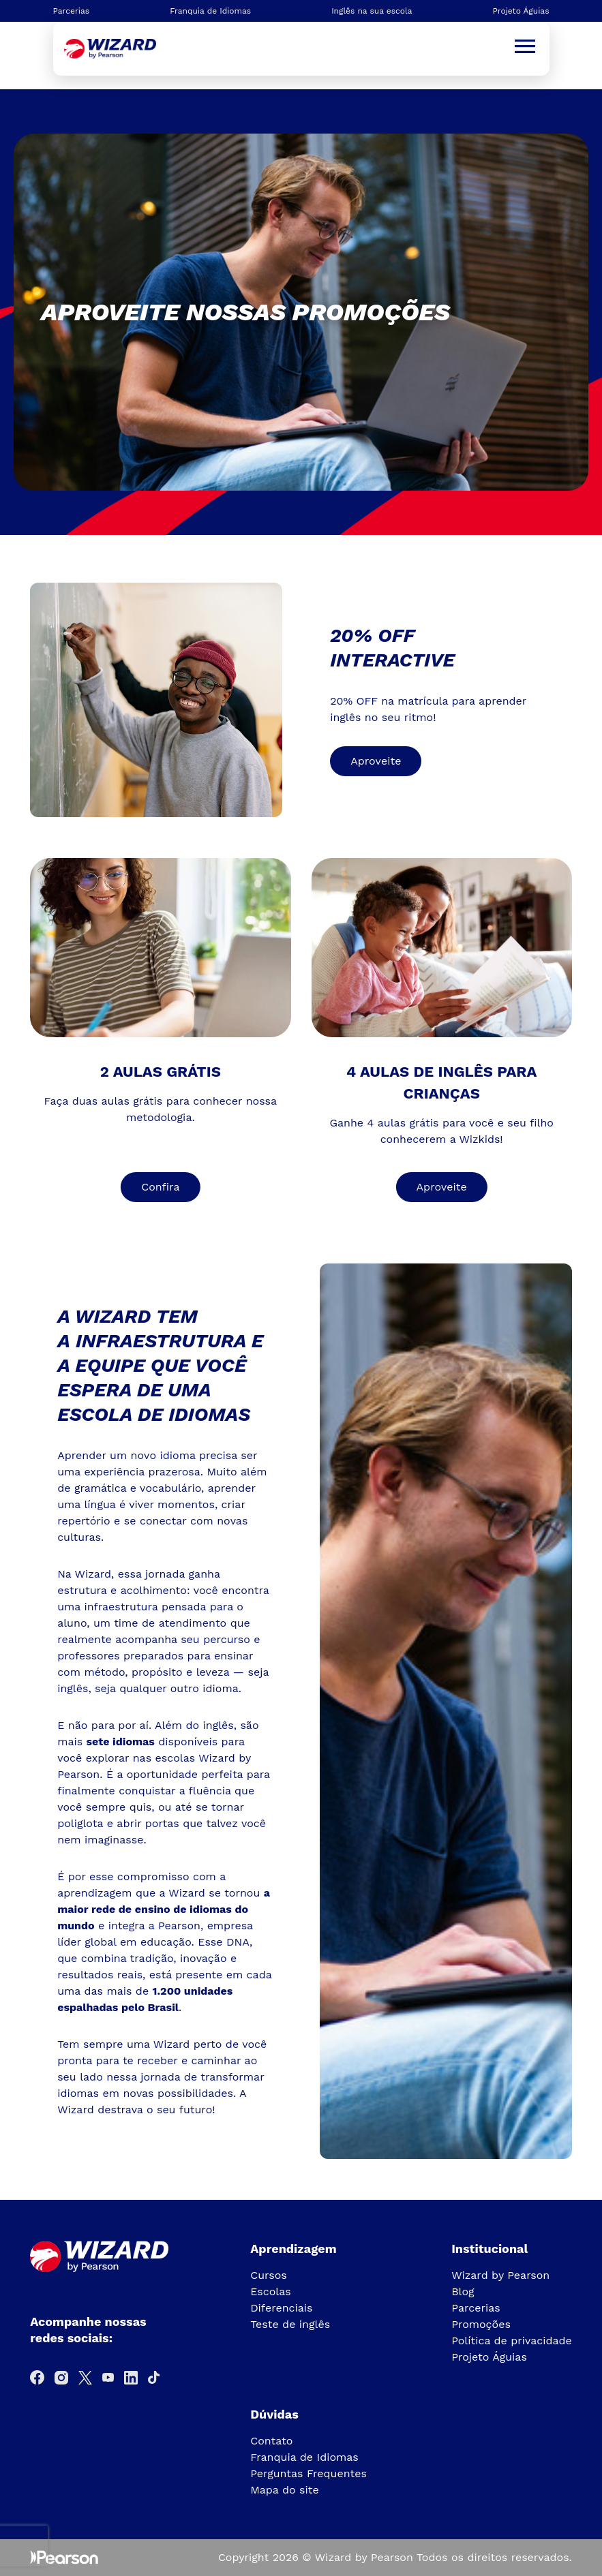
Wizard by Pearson (500, 2275)
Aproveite (375, 760)
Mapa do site (284, 2489)
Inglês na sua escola (371, 11)
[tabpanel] (301, 312)
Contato (271, 2440)
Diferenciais (281, 2307)
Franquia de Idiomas (210, 11)
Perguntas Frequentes (308, 2473)
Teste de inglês (290, 2324)
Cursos (268, 2275)
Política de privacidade (511, 2340)
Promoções (481, 2324)
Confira (160, 1186)
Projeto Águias (520, 11)
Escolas (270, 2291)
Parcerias (71, 11)
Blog (462, 2291)
